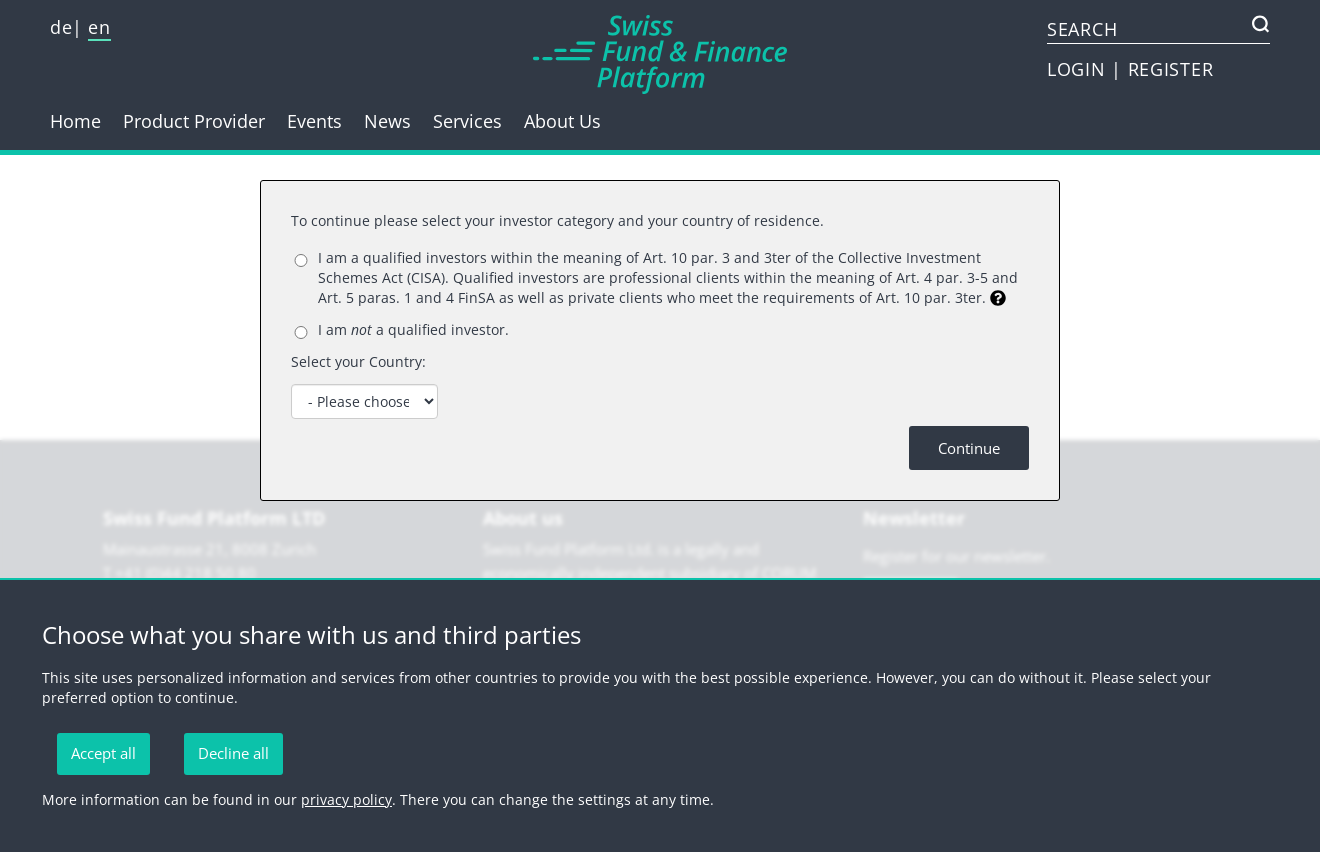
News (387, 121)
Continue (969, 448)
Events (314, 121)
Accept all (103, 753)
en (99, 27)
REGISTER (1171, 69)
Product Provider (194, 121)
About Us (562, 121)
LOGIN (1079, 69)
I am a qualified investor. (413, 329)
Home (75, 121)
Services (467, 121)
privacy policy (346, 799)
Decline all (233, 753)
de (61, 27)
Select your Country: (358, 361)
